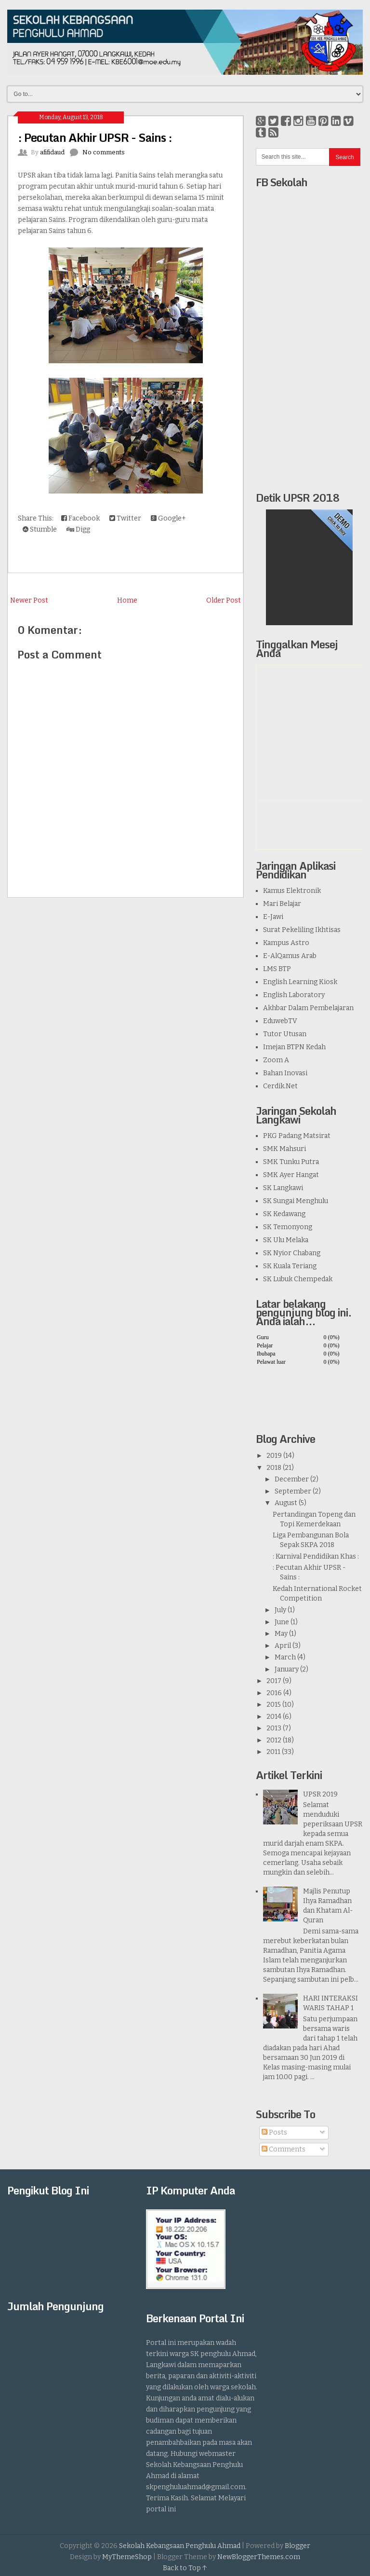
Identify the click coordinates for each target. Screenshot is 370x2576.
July (280, 1610)
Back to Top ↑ (185, 2568)
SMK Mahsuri (284, 1149)
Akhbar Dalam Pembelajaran (308, 1008)
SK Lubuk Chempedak (297, 1279)
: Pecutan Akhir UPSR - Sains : (95, 137)
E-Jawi (273, 917)
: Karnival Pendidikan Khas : (316, 1556)
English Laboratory (294, 995)
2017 (273, 1681)
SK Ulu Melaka (285, 1240)
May (281, 1634)
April (283, 1646)
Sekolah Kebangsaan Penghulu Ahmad (179, 2546)
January (287, 1669)
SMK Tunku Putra (291, 1162)
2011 (273, 1752)
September (293, 1491)
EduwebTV (280, 1021)
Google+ (168, 518)
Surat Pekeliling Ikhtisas (302, 930)
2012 (273, 1740)
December (292, 1479)
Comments (283, 2149)
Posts (274, 2132)
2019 (274, 1456)
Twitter (125, 518)
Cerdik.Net (280, 1086)
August (286, 1503)
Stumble (40, 529)
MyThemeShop (127, 2557)
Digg (78, 529)
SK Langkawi (283, 1188)
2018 (273, 1468)
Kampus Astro (286, 943)
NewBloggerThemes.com (258, 2557)
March (285, 1657)
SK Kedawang (284, 1214)
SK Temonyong (287, 1227)
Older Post (223, 600)
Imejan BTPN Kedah (294, 1047)
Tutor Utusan (284, 1034)
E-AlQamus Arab (290, 956)
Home (127, 600)
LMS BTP (277, 969)
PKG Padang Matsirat (296, 1136)
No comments (103, 152)
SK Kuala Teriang (290, 1266)
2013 (273, 1728)
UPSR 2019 (320, 1794)
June (282, 1622)
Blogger (297, 2546)
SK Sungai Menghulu (295, 1201)
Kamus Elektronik (292, 891)
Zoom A (276, 1060)
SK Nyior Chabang (291, 1253)
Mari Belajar (282, 904)
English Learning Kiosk (300, 982)
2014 (273, 1717)
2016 (274, 1693)
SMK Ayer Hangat (291, 1175)
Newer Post (29, 600)
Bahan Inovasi (285, 1073)
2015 (273, 1704)
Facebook (80, 518)
